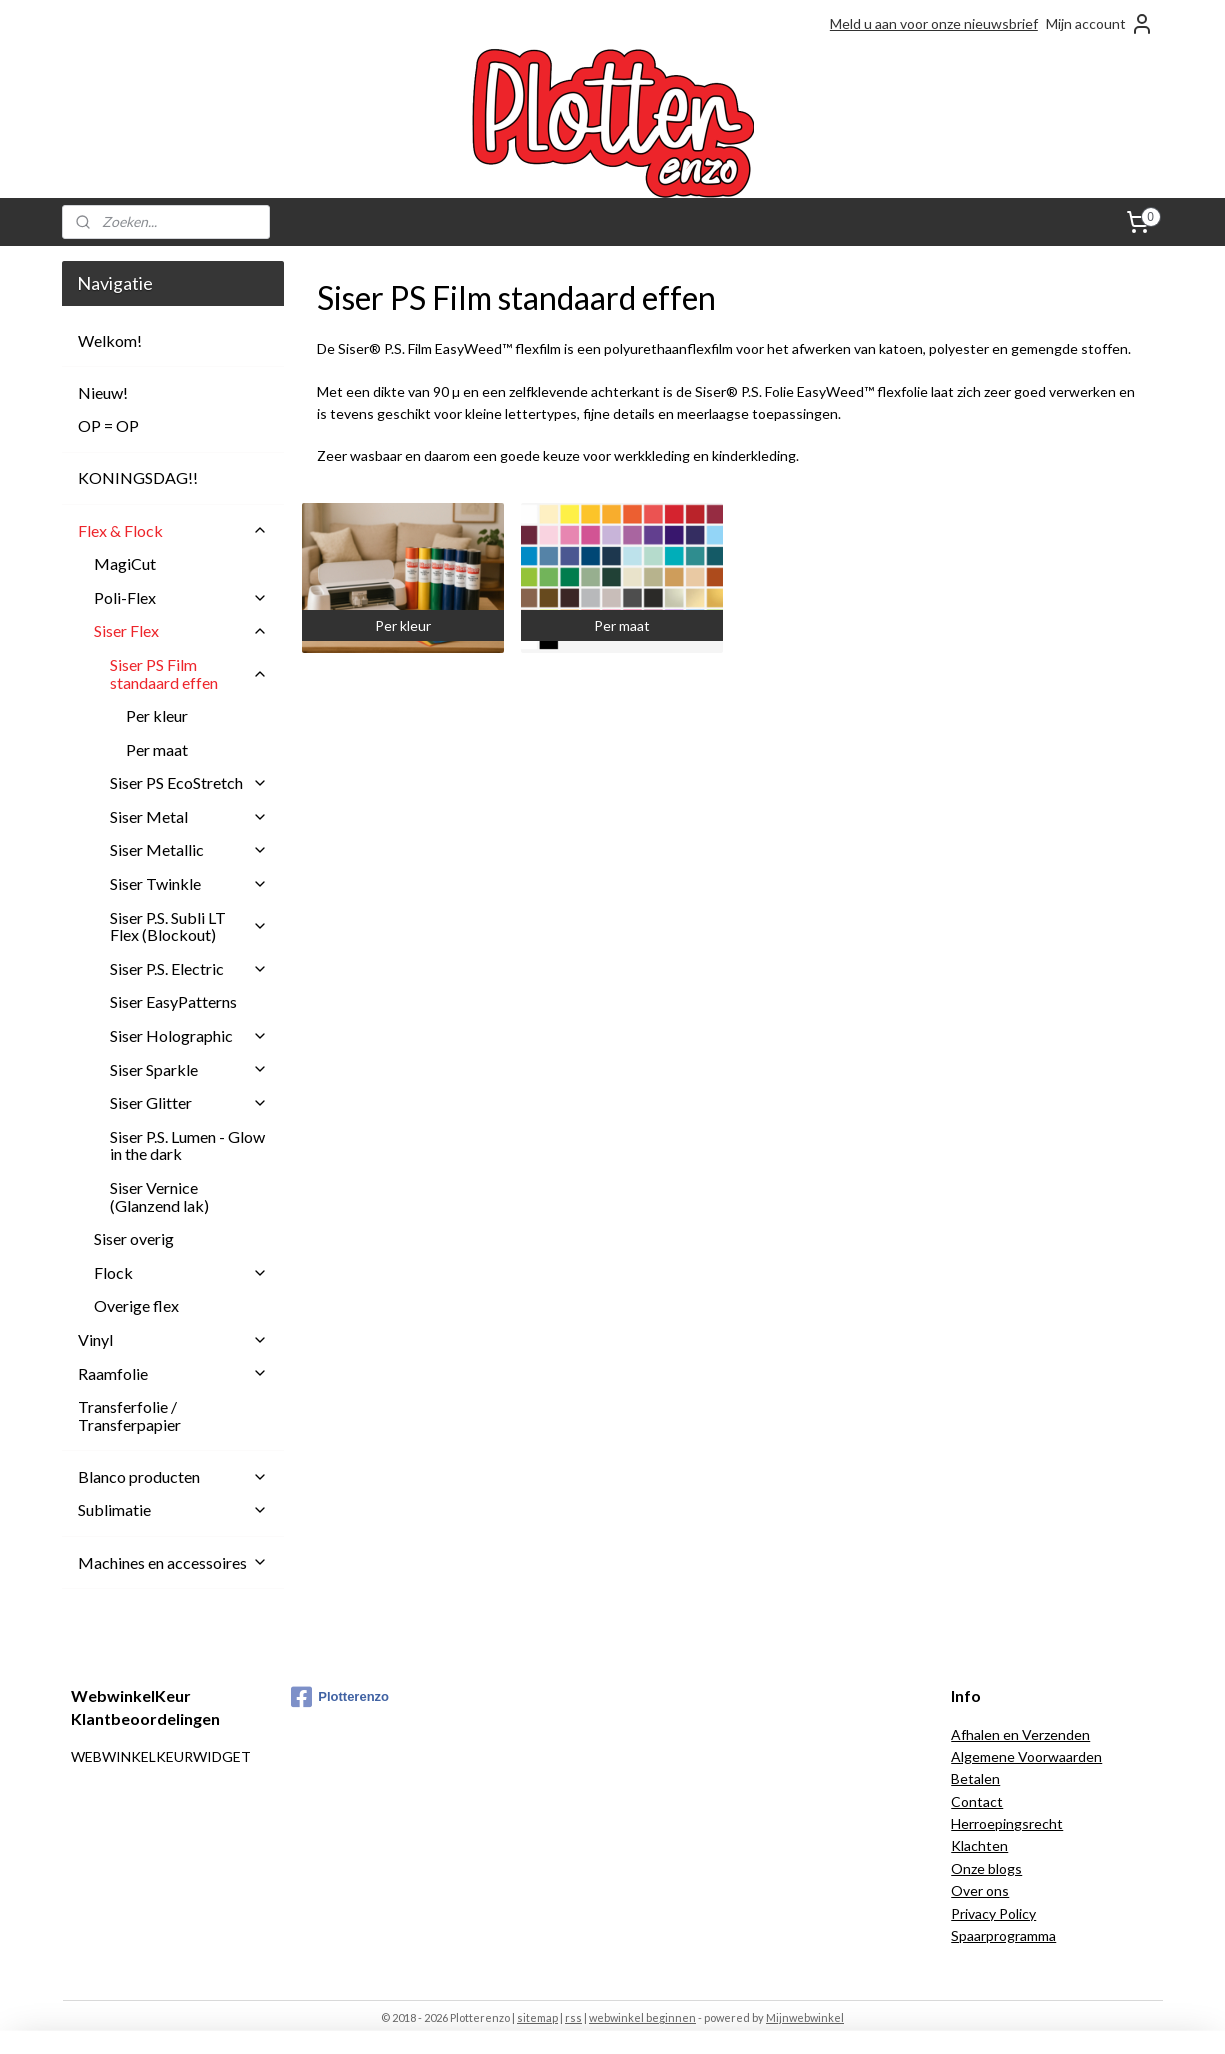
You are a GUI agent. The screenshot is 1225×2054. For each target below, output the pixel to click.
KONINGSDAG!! (138, 477)
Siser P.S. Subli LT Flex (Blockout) (189, 926)
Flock (181, 1272)
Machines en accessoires (173, 1562)
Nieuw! (103, 392)
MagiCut (125, 563)
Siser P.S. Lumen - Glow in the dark (187, 1145)
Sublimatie (173, 1509)
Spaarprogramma (1003, 1935)
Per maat (157, 749)
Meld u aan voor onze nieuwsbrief (934, 23)
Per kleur (157, 715)
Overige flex (136, 1305)
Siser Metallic (189, 849)
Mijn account (1100, 24)
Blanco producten (173, 1476)
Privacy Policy (993, 1913)
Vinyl (173, 1339)
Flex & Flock (173, 530)
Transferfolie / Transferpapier (129, 1415)
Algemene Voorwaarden (1026, 1756)
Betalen (975, 1778)
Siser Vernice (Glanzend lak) (159, 1196)
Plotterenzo (340, 1697)
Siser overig (134, 1238)
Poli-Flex (181, 597)
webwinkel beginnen (642, 2017)
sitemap (537, 2017)
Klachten (979, 1845)
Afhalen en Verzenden (1020, 1734)
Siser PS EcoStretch (189, 782)
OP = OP (108, 425)
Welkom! (110, 340)
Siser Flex (181, 630)
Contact (977, 1801)
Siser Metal (189, 816)
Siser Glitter (189, 1102)
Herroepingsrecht (1007, 1823)
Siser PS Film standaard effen (189, 673)
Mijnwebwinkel (805, 2017)
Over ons (980, 1890)
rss (573, 2017)
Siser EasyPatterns (173, 1001)
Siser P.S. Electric (189, 968)
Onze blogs (986, 1868)
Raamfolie (173, 1373)
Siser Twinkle (189, 883)
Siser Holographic (189, 1035)
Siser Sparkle (189, 1069)
